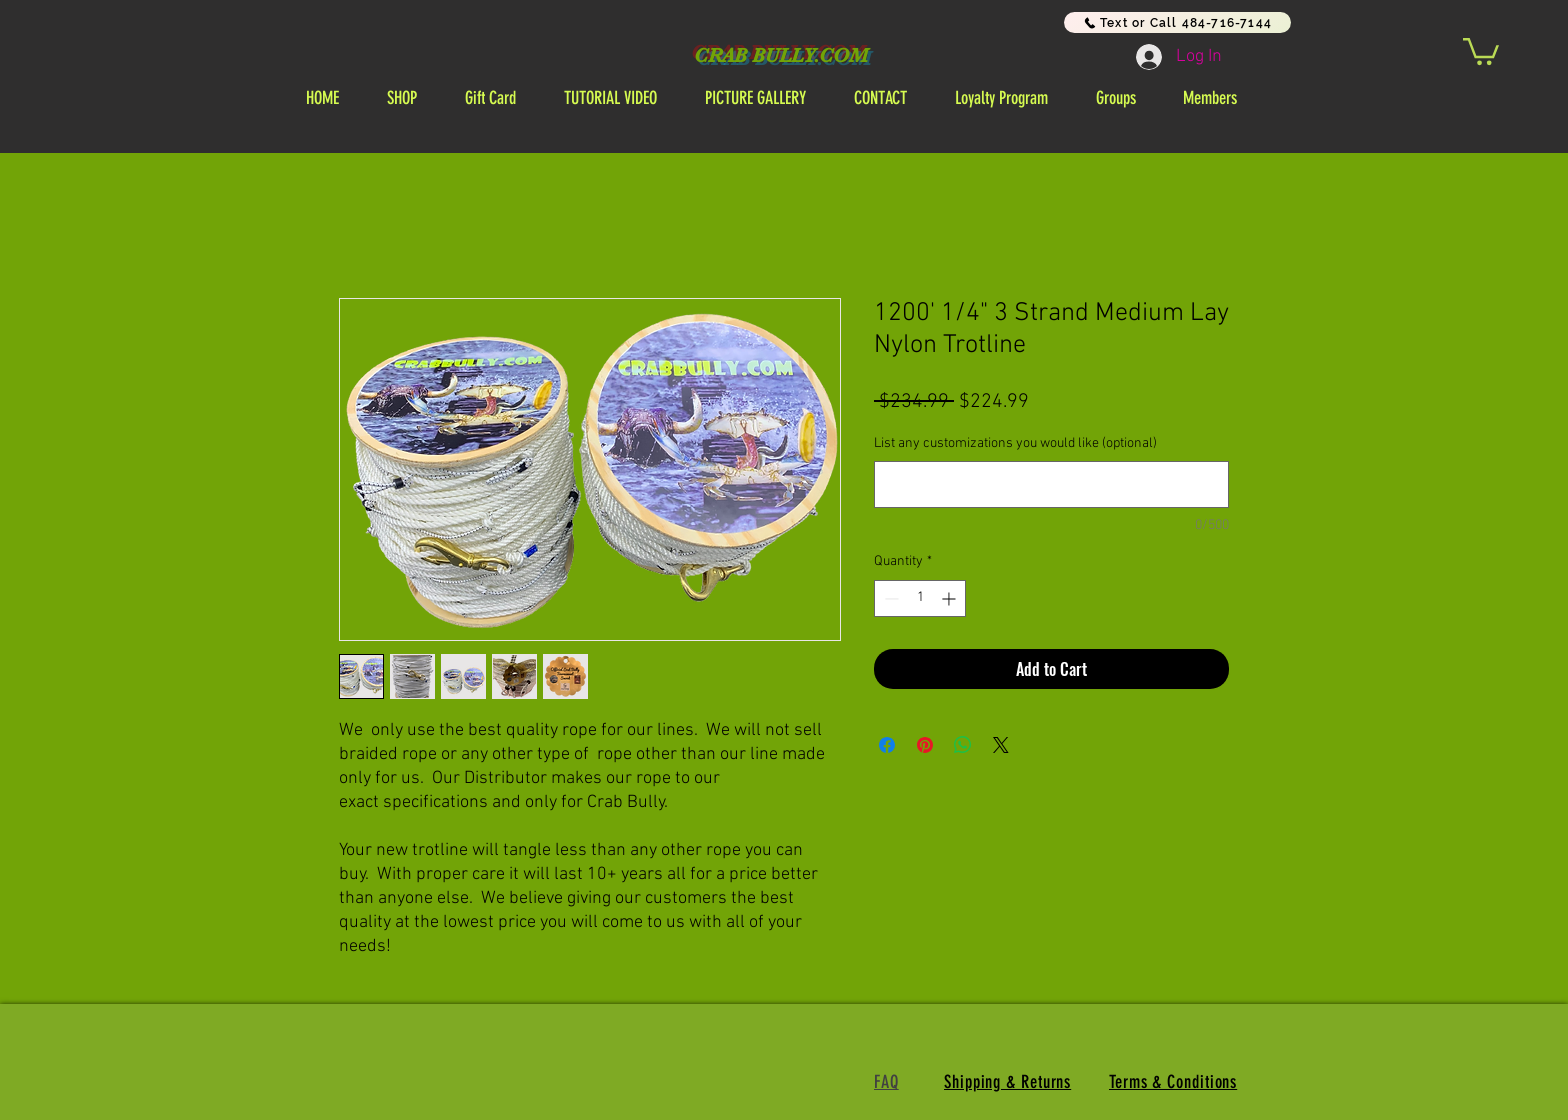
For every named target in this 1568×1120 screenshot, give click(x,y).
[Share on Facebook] (887, 745)
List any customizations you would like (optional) (1015, 443)
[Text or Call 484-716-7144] (1177, 22)
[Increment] (950, 598)
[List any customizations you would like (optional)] (1051, 484)
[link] (1481, 50)
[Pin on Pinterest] (925, 745)
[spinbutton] (920, 598)
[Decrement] (889, 598)
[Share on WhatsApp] (963, 745)
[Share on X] (1001, 745)
